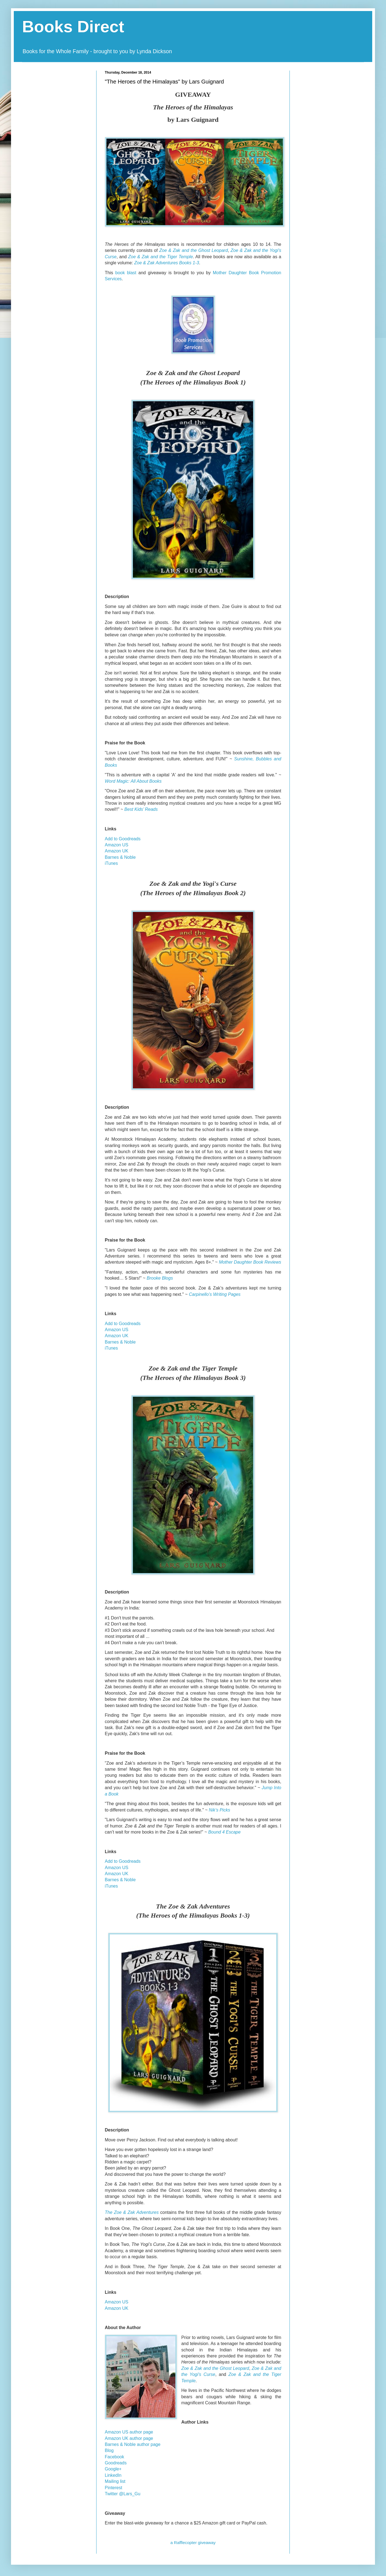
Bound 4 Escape (224, 1832)
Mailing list (115, 2481)
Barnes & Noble (120, 857)
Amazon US (116, 844)
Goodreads (116, 2463)
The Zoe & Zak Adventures (132, 2212)
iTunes (111, 863)
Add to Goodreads (123, 838)
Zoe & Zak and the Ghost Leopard (193, 250)
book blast (125, 272)
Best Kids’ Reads (141, 809)
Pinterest (113, 2487)
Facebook (114, 2456)
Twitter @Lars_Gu (122, 2493)
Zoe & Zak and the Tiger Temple (160, 256)
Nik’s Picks (219, 1810)
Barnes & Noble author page (132, 2444)
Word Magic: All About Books (133, 781)
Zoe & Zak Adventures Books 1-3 (166, 262)
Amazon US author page (129, 2432)
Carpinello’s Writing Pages (214, 1294)
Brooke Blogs (160, 1278)
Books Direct (73, 26)
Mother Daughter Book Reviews (250, 1262)
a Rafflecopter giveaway (193, 2542)
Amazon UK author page (129, 2438)
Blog (109, 2450)
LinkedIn (113, 2475)
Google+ (113, 2469)
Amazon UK (116, 851)
